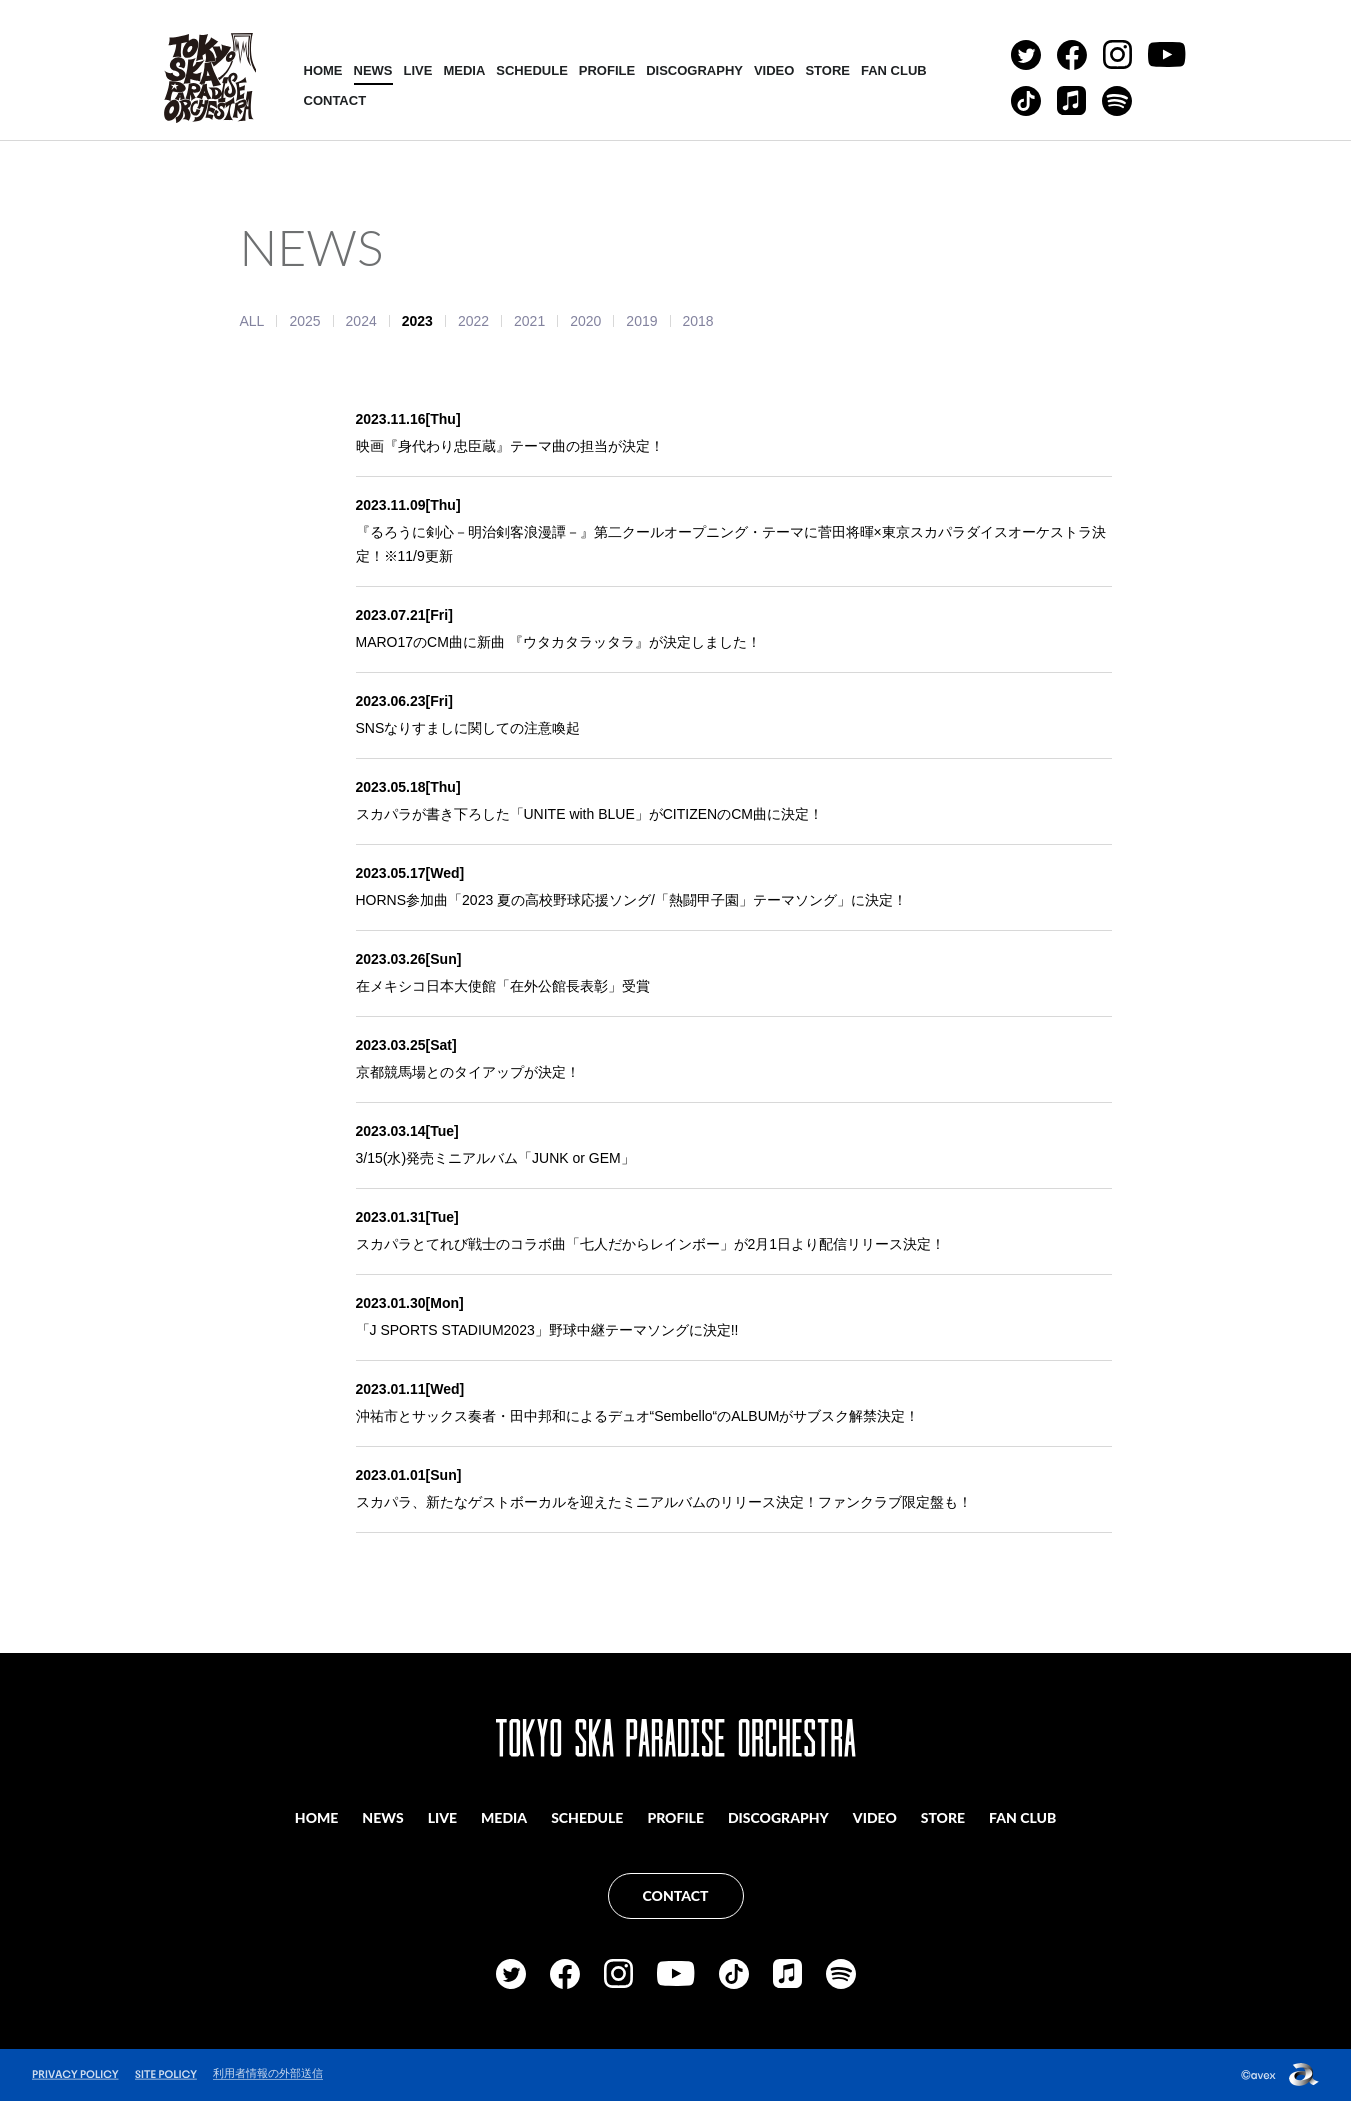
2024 (361, 321)
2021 (529, 321)
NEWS (373, 70)
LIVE (418, 70)
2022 (473, 321)
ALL (252, 321)
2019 (641, 321)
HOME (323, 70)
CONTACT (335, 100)
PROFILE (607, 70)
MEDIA (464, 70)
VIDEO (774, 70)
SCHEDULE (532, 70)
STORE (827, 70)
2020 (585, 321)
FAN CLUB (894, 70)
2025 (304, 321)
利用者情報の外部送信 (268, 2073)
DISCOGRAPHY (694, 70)
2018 (698, 321)
